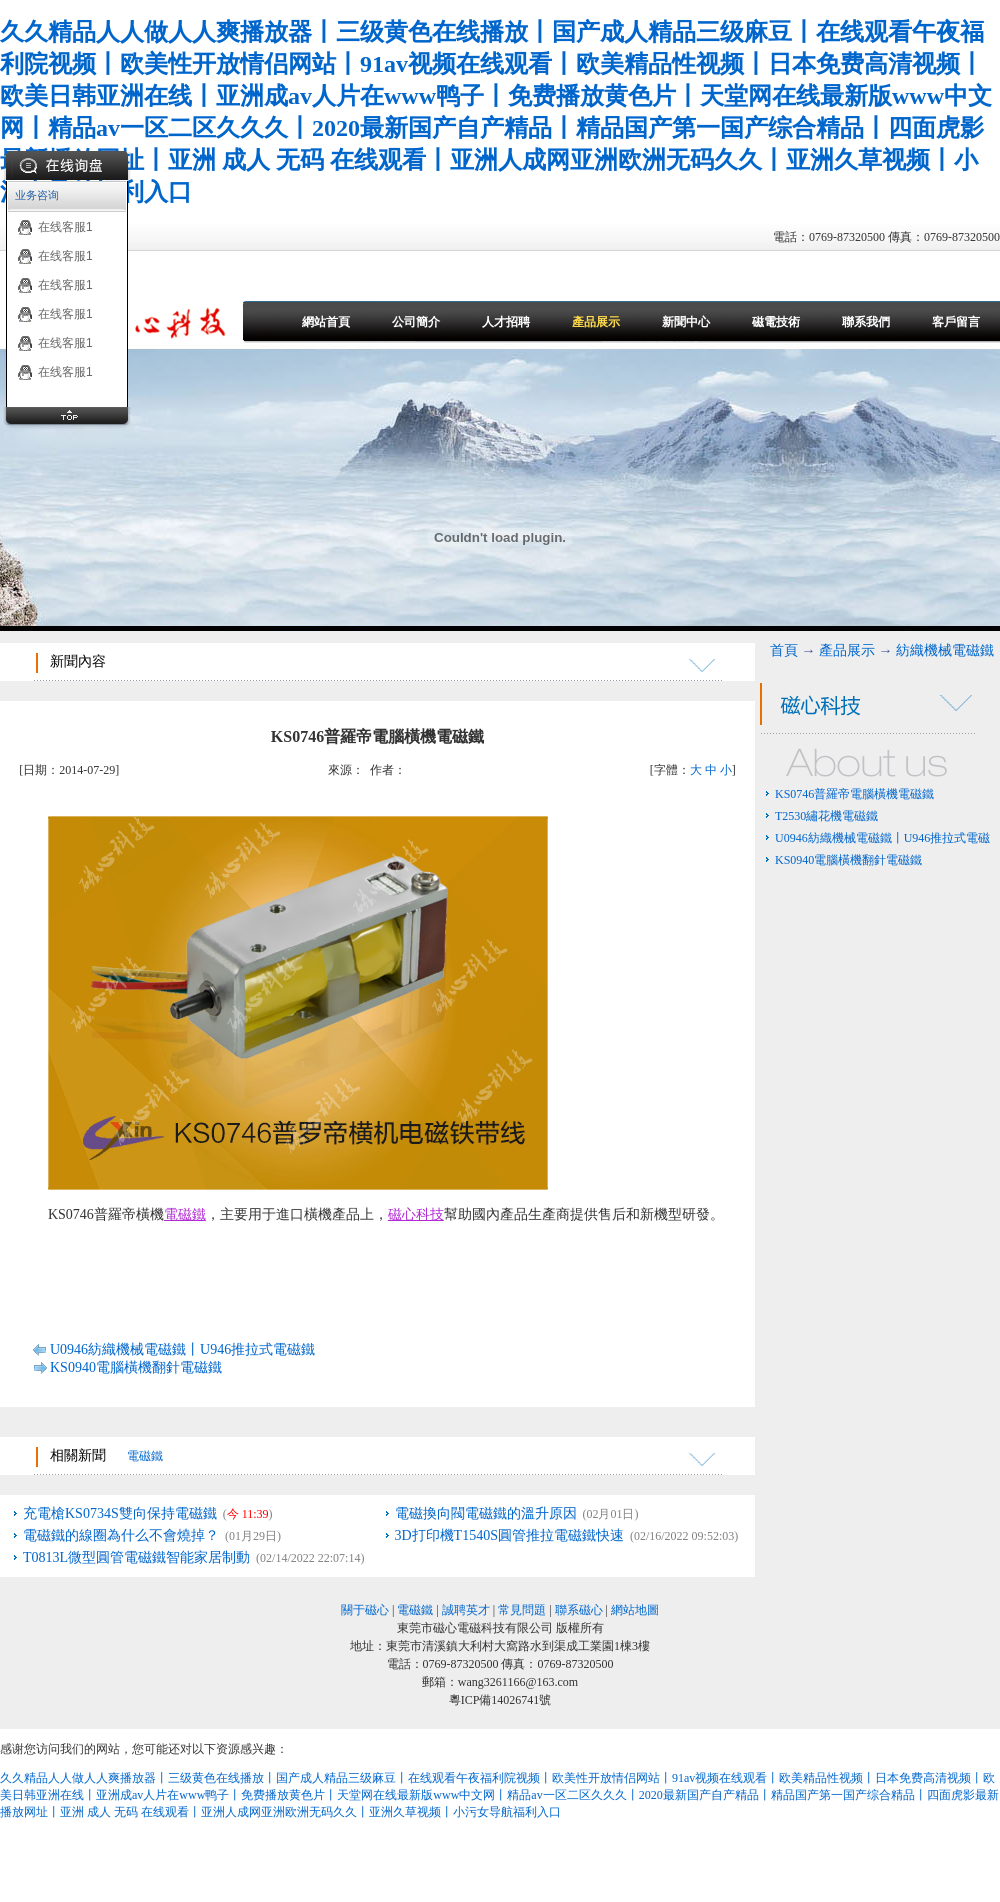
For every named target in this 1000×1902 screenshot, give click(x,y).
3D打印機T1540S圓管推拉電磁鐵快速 (509, 1535)
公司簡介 (416, 322)
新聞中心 (686, 322)
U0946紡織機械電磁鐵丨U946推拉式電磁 (882, 838)
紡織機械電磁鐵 (945, 650)
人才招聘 (506, 322)
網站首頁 (326, 322)
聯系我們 (866, 322)
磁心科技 (416, 1214)
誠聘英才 (466, 1610)
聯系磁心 (579, 1610)
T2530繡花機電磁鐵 (826, 816)
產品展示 (596, 322)
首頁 (784, 650)
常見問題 (522, 1610)
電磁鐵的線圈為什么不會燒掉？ (121, 1535)
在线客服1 (55, 227)
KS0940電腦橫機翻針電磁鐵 (136, 1367)
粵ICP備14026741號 (500, 1700)
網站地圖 (635, 1610)
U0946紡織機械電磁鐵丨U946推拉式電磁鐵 (182, 1349)
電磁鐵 (185, 1214)
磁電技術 (776, 322)
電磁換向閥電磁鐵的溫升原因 (486, 1513)
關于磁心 (365, 1610)
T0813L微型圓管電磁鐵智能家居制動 (136, 1557)
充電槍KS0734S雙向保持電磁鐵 (120, 1513)
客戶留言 (956, 322)
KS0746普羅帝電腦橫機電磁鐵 (854, 794)
